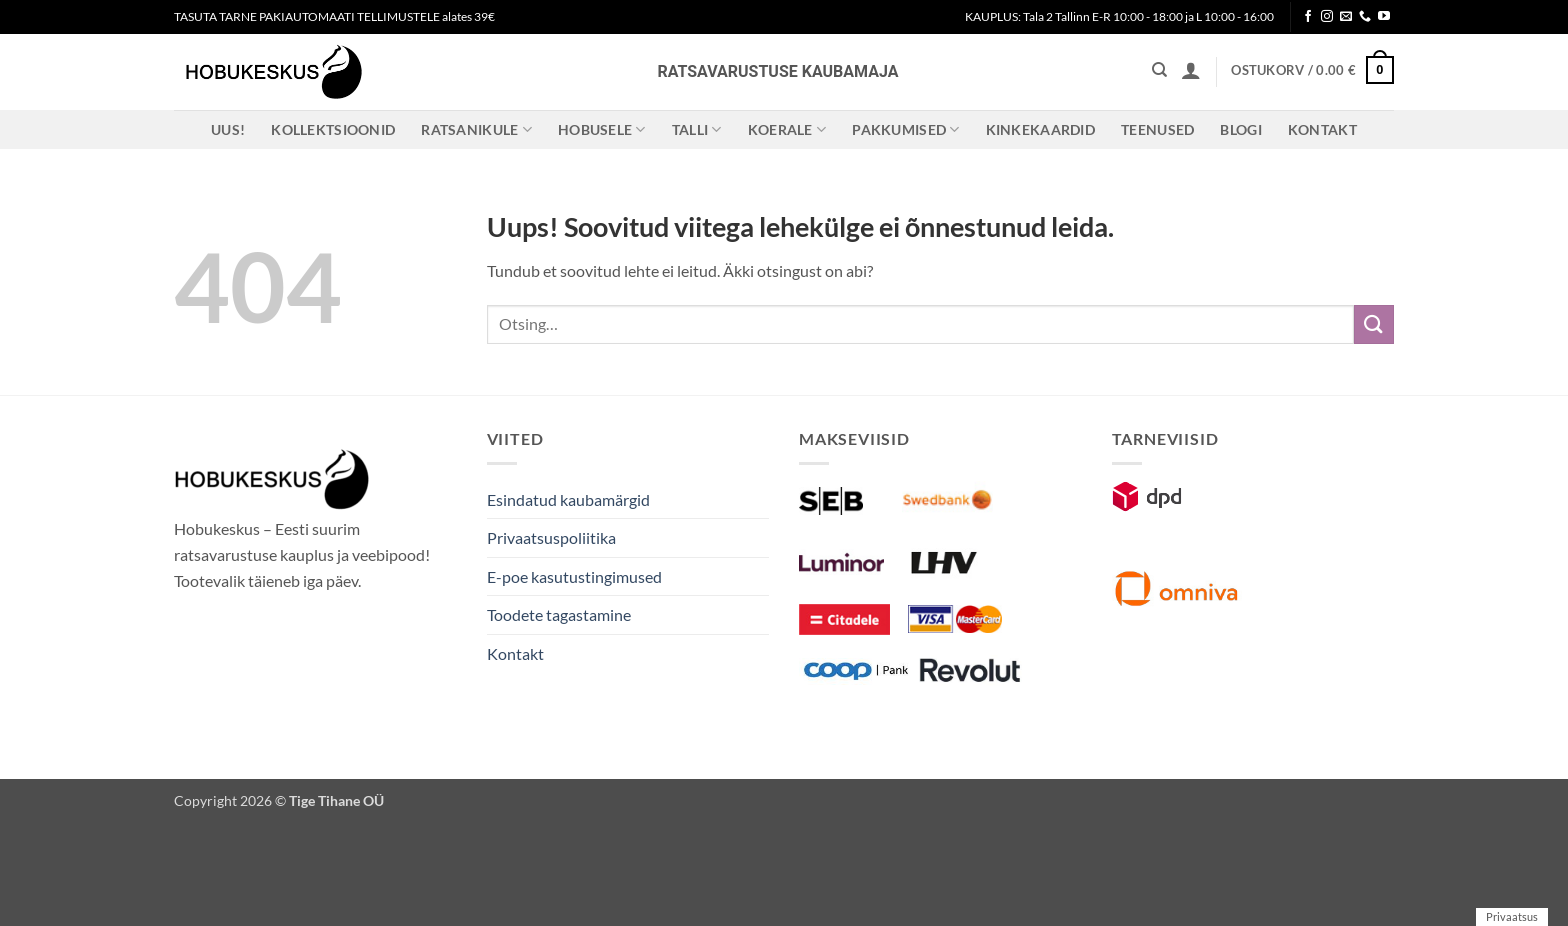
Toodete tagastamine (559, 614)
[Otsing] (1159, 70)
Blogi (1240, 129)
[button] (1191, 70)
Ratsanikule (476, 129)
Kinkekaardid (1040, 129)
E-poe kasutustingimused (574, 576)
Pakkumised (905, 129)
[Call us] (1365, 17)
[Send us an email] (1346, 17)
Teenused (1157, 129)
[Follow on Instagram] (1327, 17)
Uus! (228, 129)
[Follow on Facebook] (1308, 17)
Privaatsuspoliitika (551, 537)
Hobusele (602, 129)
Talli (697, 129)
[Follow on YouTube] (1384, 17)
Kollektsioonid (333, 129)
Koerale (787, 129)
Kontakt (1322, 129)
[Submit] (1374, 324)
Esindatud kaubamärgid (568, 499)
